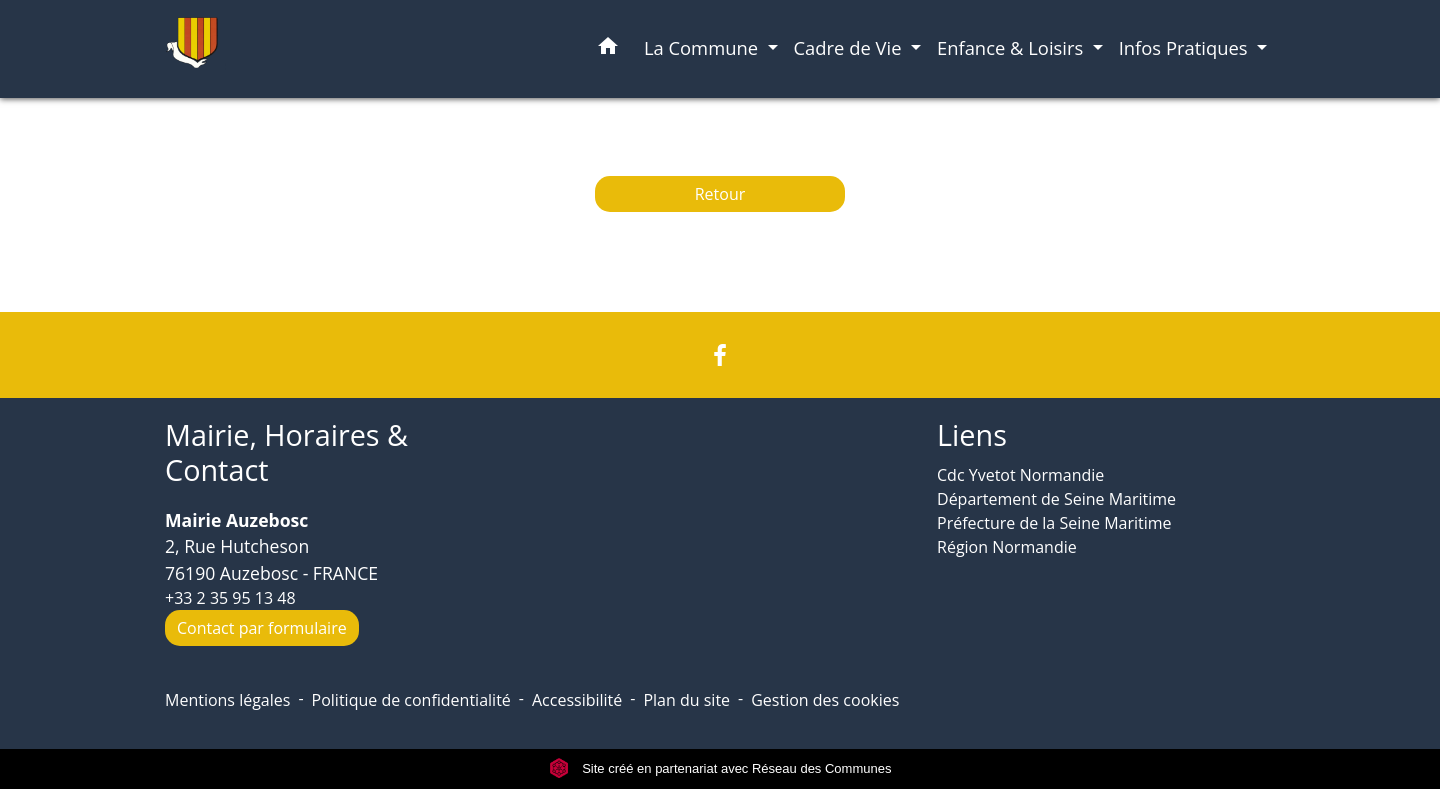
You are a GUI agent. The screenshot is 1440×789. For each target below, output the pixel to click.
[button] (608, 49)
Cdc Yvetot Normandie (1020, 475)
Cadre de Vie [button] (850, 47)
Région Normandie (1007, 547)
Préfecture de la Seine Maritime (1054, 523)
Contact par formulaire (262, 628)
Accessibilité (577, 700)
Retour (720, 194)
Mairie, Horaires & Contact (286, 452)
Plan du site (686, 700)
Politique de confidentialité (411, 700)
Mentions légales (227, 700)
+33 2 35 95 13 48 (230, 598)
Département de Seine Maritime (1056, 499)
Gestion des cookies (825, 700)
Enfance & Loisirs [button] (1012, 47)
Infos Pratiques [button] (1186, 47)
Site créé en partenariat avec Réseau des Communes (720, 768)
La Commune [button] (703, 47)
